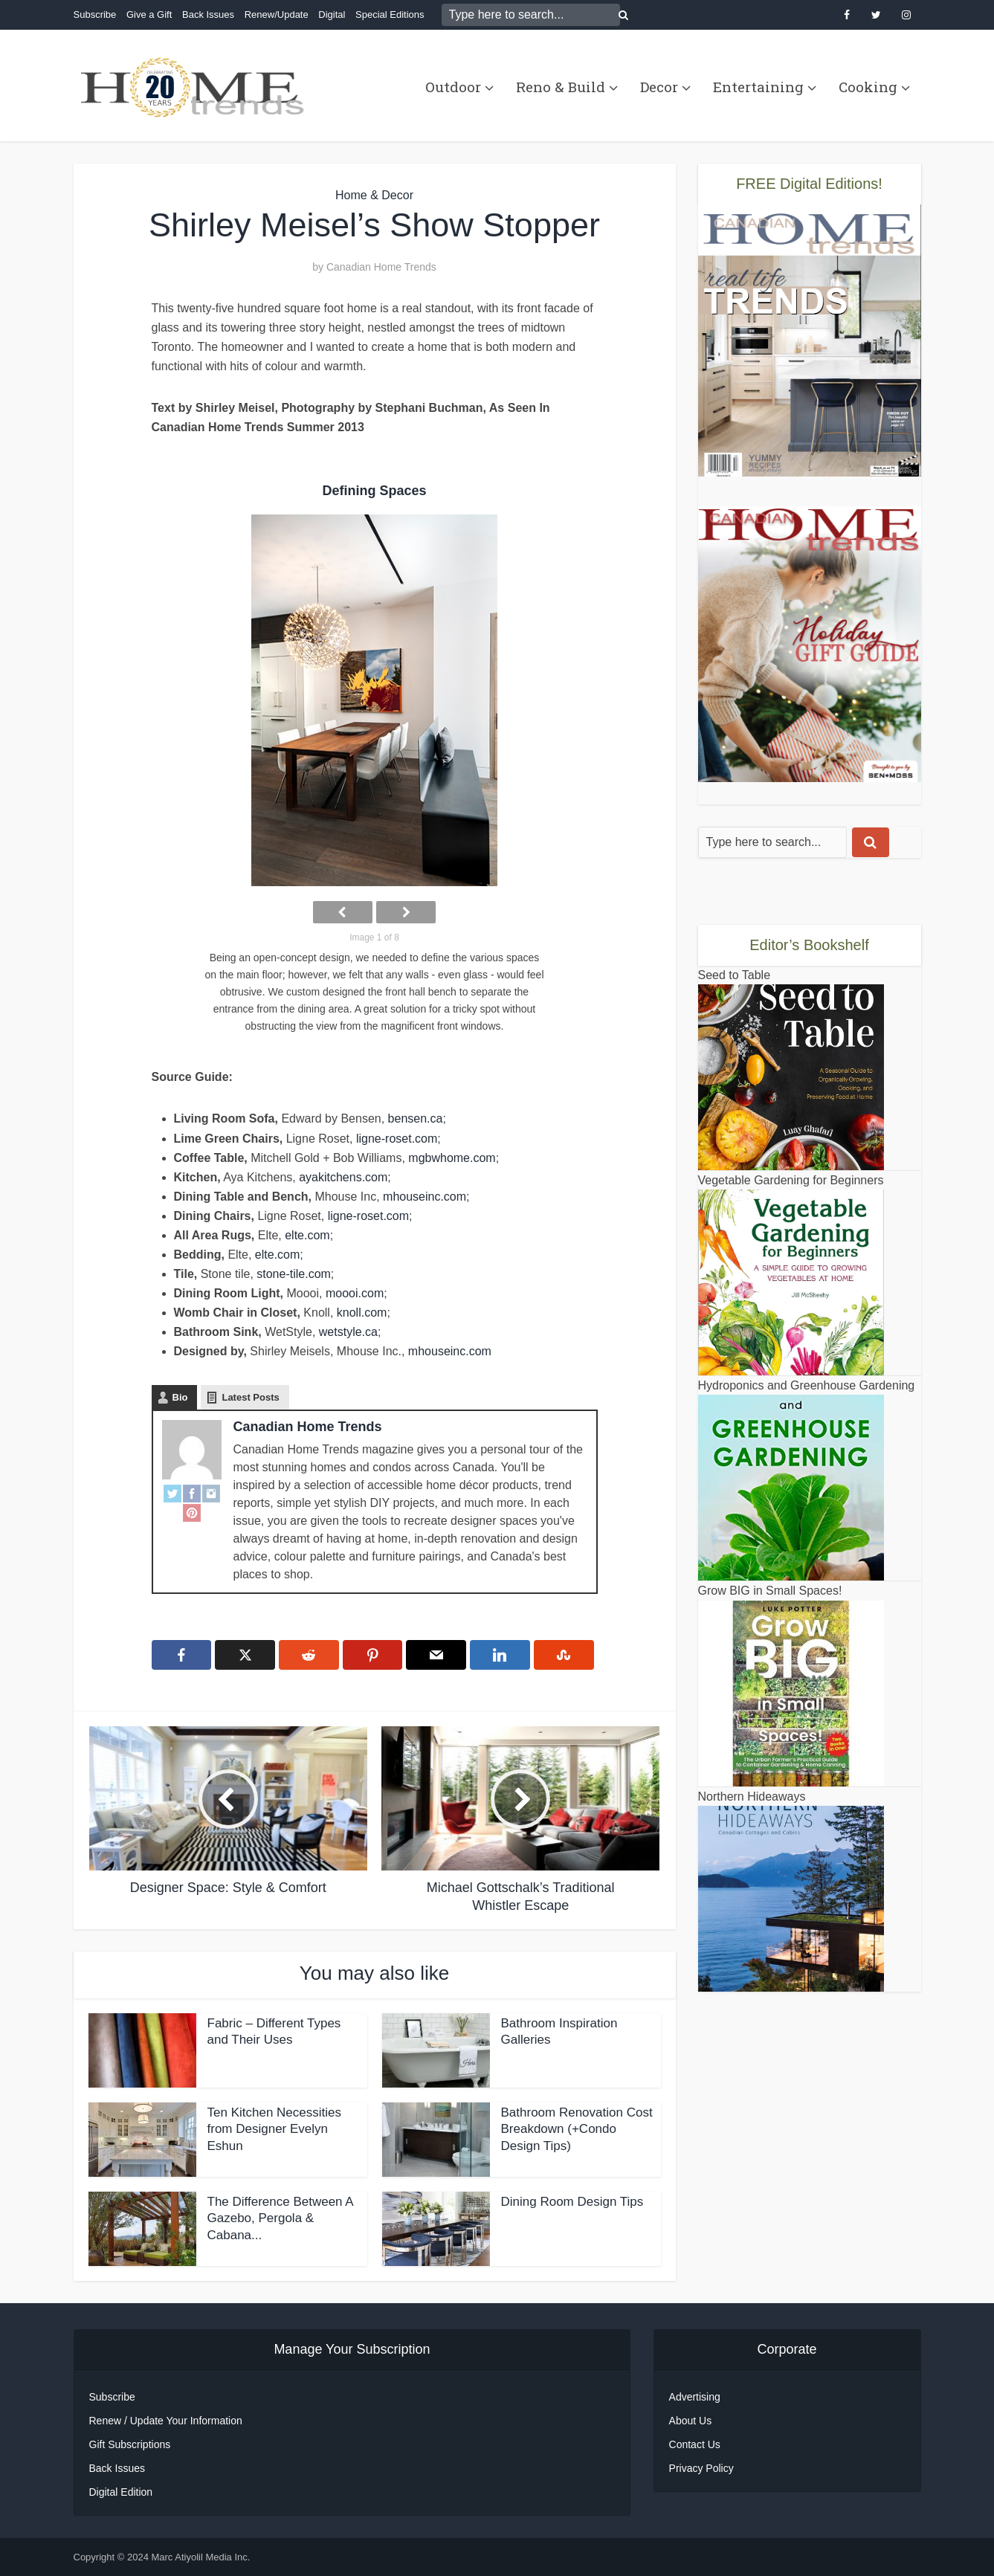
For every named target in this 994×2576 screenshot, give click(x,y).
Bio (180, 1397)
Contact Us (694, 2444)
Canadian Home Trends (381, 267)
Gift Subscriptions (130, 2444)
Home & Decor (374, 195)
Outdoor (453, 86)
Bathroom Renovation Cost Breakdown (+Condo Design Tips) (577, 2129)
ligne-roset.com (396, 1138)
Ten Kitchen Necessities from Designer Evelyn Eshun (274, 2129)
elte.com (307, 1235)
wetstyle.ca (348, 1332)
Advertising (694, 2397)
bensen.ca (415, 1118)
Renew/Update (277, 14)
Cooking (868, 86)
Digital (331, 14)
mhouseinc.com (424, 1196)
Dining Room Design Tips (572, 2202)
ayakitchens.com (343, 1177)
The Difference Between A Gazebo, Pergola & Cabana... (280, 2219)
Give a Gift (149, 14)
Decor (659, 86)
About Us (690, 2421)
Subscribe (95, 14)
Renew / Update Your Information (165, 2421)
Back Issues (208, 14)
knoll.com (362, 1312)
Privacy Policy (701, 2468)
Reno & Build (560, 86)
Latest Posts (250, 1397)
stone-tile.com (293, 1274)
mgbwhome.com (451, 1158)
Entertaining (758, 86)
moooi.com (355, 1293)
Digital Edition (121, 2492)
